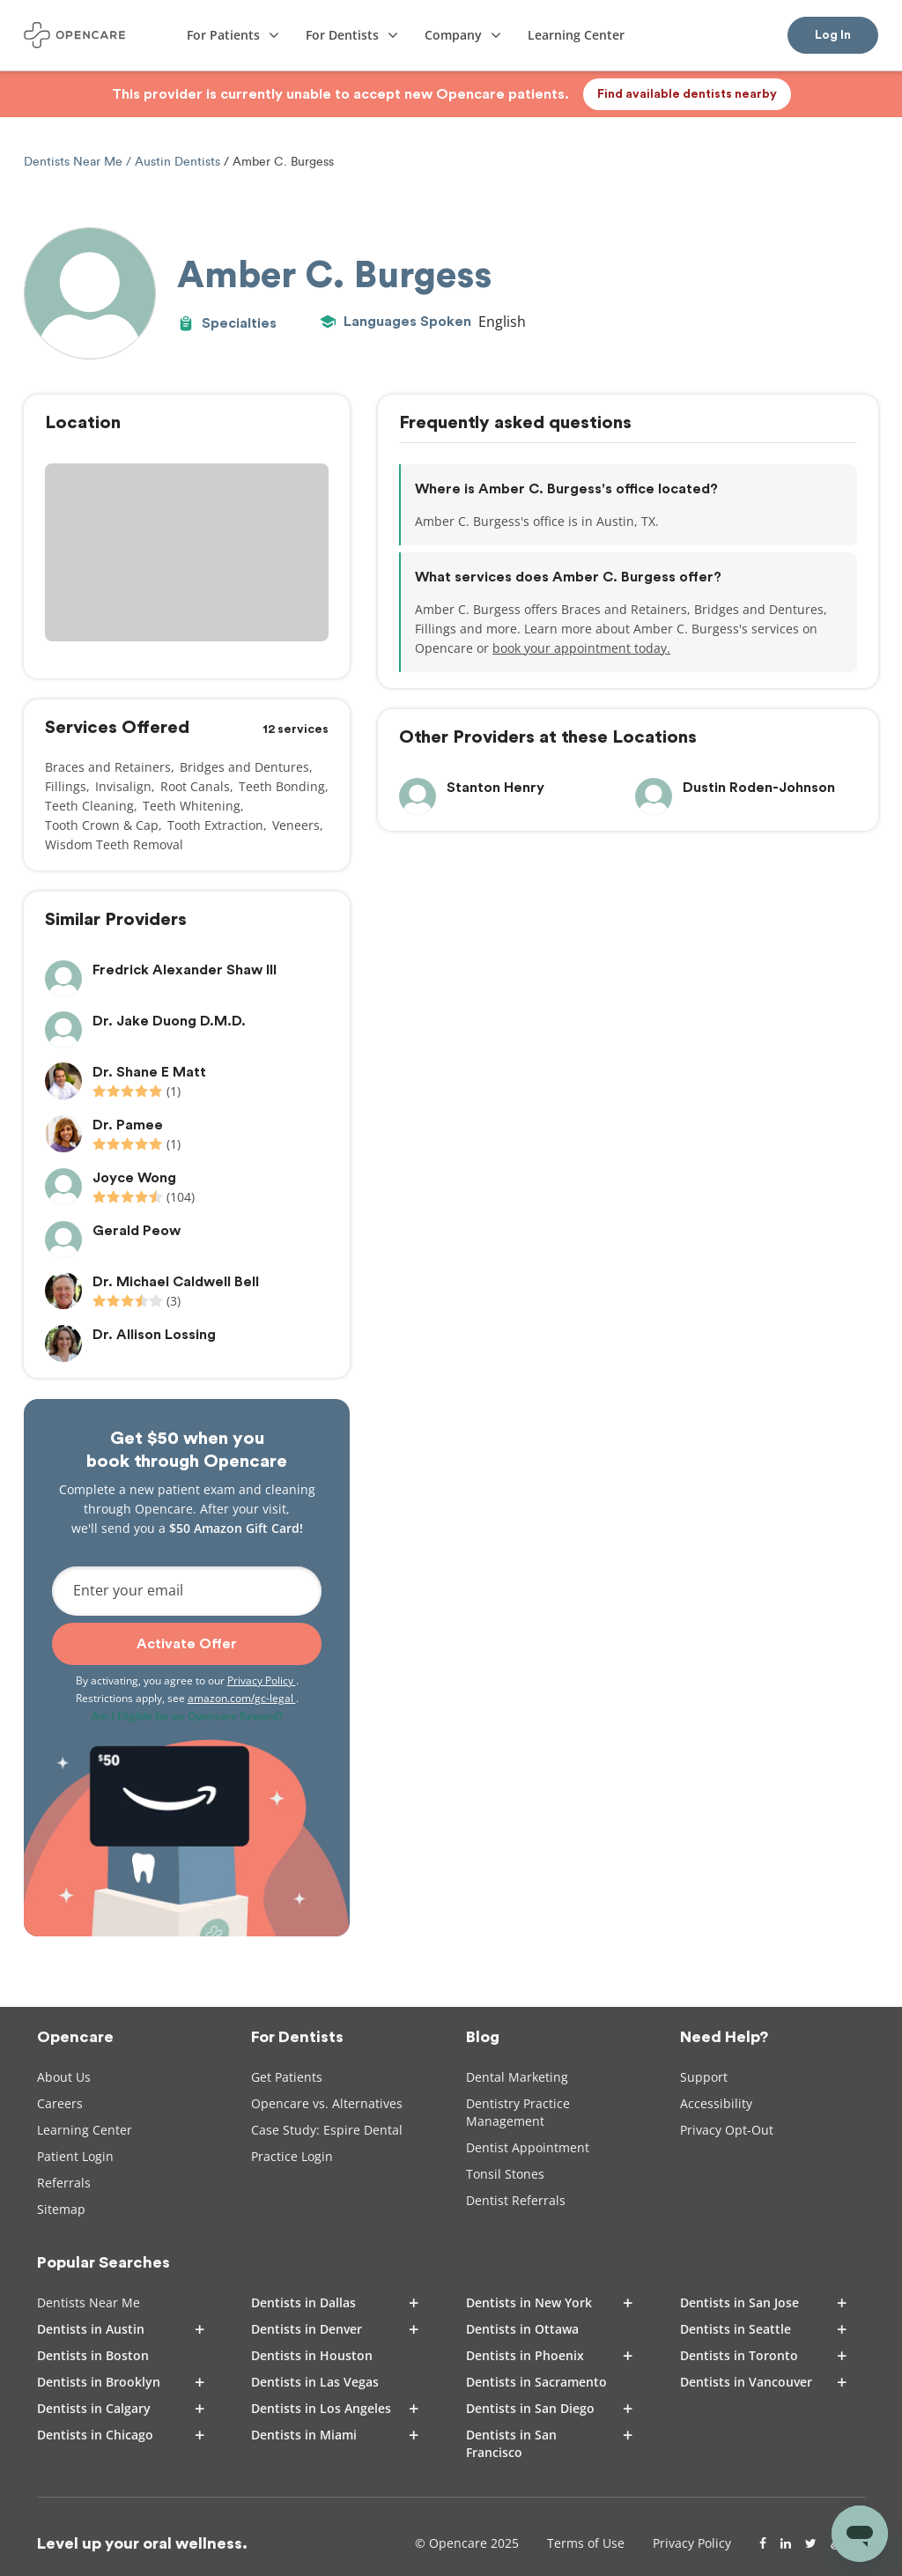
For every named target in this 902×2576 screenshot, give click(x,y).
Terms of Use (586, 2543)
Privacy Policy (261, 1680)
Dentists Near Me (75, 161)
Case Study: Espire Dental (327, 2129)
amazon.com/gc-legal (242, 1698)
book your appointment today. (581, 648)
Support (704, 2077)
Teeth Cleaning (89, 805)
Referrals (64, 2182)
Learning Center (84, 2129)
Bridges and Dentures (244, 767)
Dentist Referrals (516, 2200)
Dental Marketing (517, 2077)
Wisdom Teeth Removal (114, 844)
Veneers (296, 825)
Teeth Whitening (191, 805)
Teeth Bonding (282, 786)
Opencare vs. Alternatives (327, 2103)
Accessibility (716, 2103)
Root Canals (195, 786)
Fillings (65, 786)
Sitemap (61, 2209)
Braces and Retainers (108, 767)
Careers (60, 2103)
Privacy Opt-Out (726, 2129)
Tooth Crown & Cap (102, 825)
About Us (64, 2077)
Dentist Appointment (527, 2147)
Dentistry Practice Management (518, 2112)
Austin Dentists (177, 161)
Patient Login (75, 2156)
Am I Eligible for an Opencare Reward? (187, 1715)
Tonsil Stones (505, 2173)
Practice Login (292, 2156)
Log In (833, 35)
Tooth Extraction (215, 825)
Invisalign (123, 786)
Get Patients (286, 2077)
